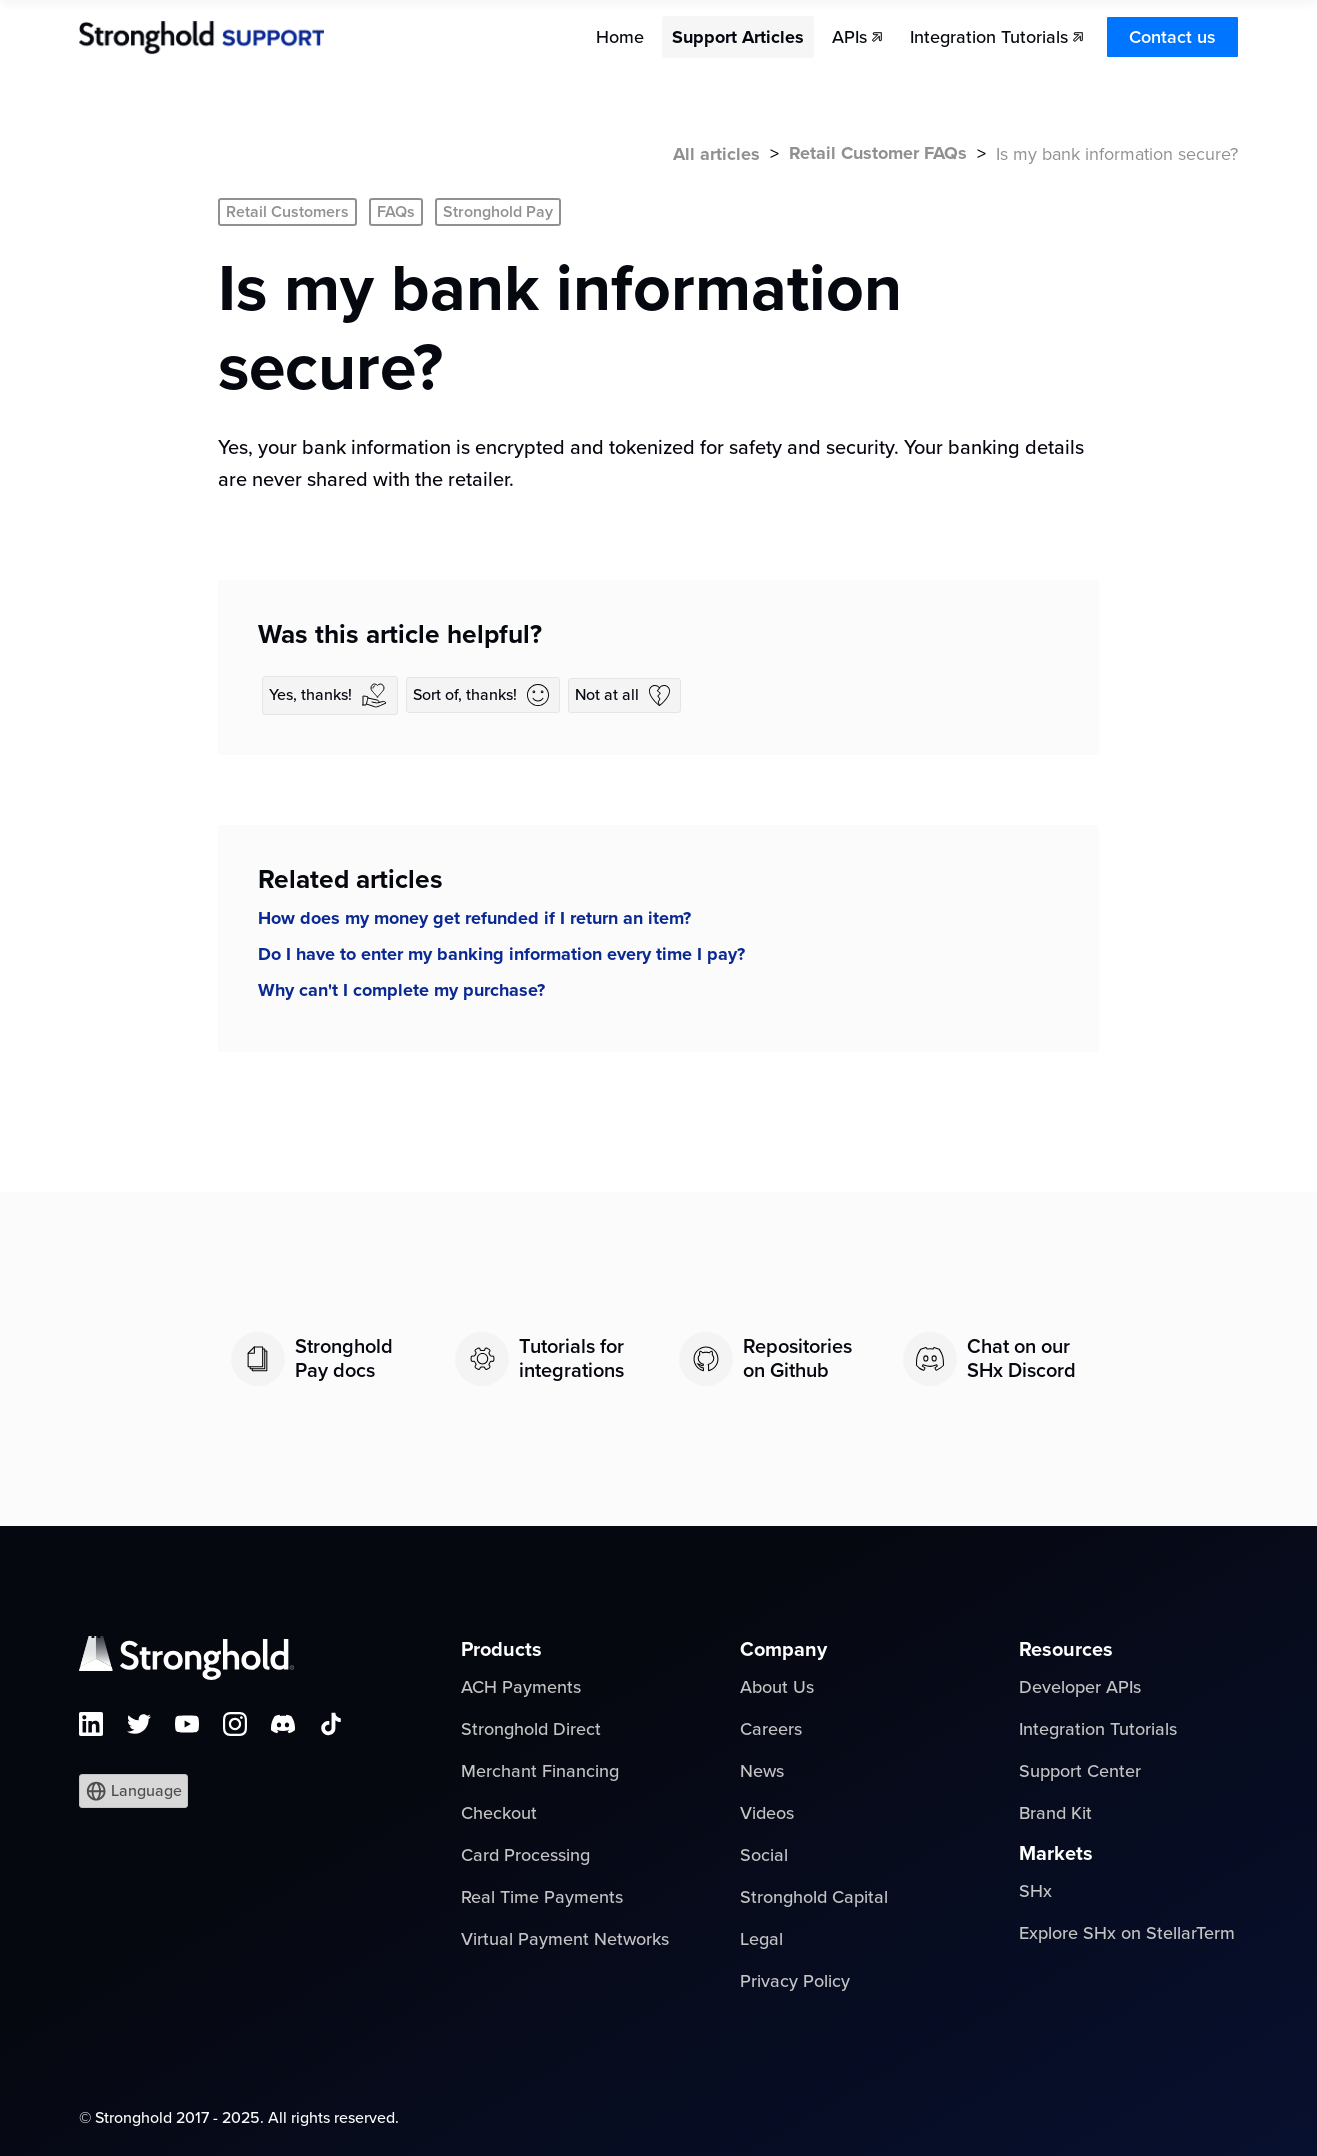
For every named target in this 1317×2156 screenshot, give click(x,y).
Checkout (499, 1813)
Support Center (1080, 1771)
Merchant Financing (540, 1771)
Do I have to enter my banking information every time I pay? (501, 954)
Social (764, 1855)
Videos (767, 1813)
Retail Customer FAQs (878, 153)
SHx (1035, 1891)
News (762, 1771)
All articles (716, 154)
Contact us (1172, 37)
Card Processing (525, 1855)
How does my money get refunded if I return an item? (474, 918)
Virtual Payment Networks (565, 1939)
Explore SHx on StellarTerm (1127, 1933)
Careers (771, 1729)
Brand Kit (1055, 1813)
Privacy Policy (795, 1981)
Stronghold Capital (814, 1897)
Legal (761, 1939)
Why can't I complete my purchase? (401, 990)
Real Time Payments (542, 1897)
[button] (133, 1791)
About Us (777, 1687)
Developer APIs (1080, 1687)
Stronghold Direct (531, 1729)
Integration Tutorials (1098, 1729)
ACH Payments (521, 1687)
